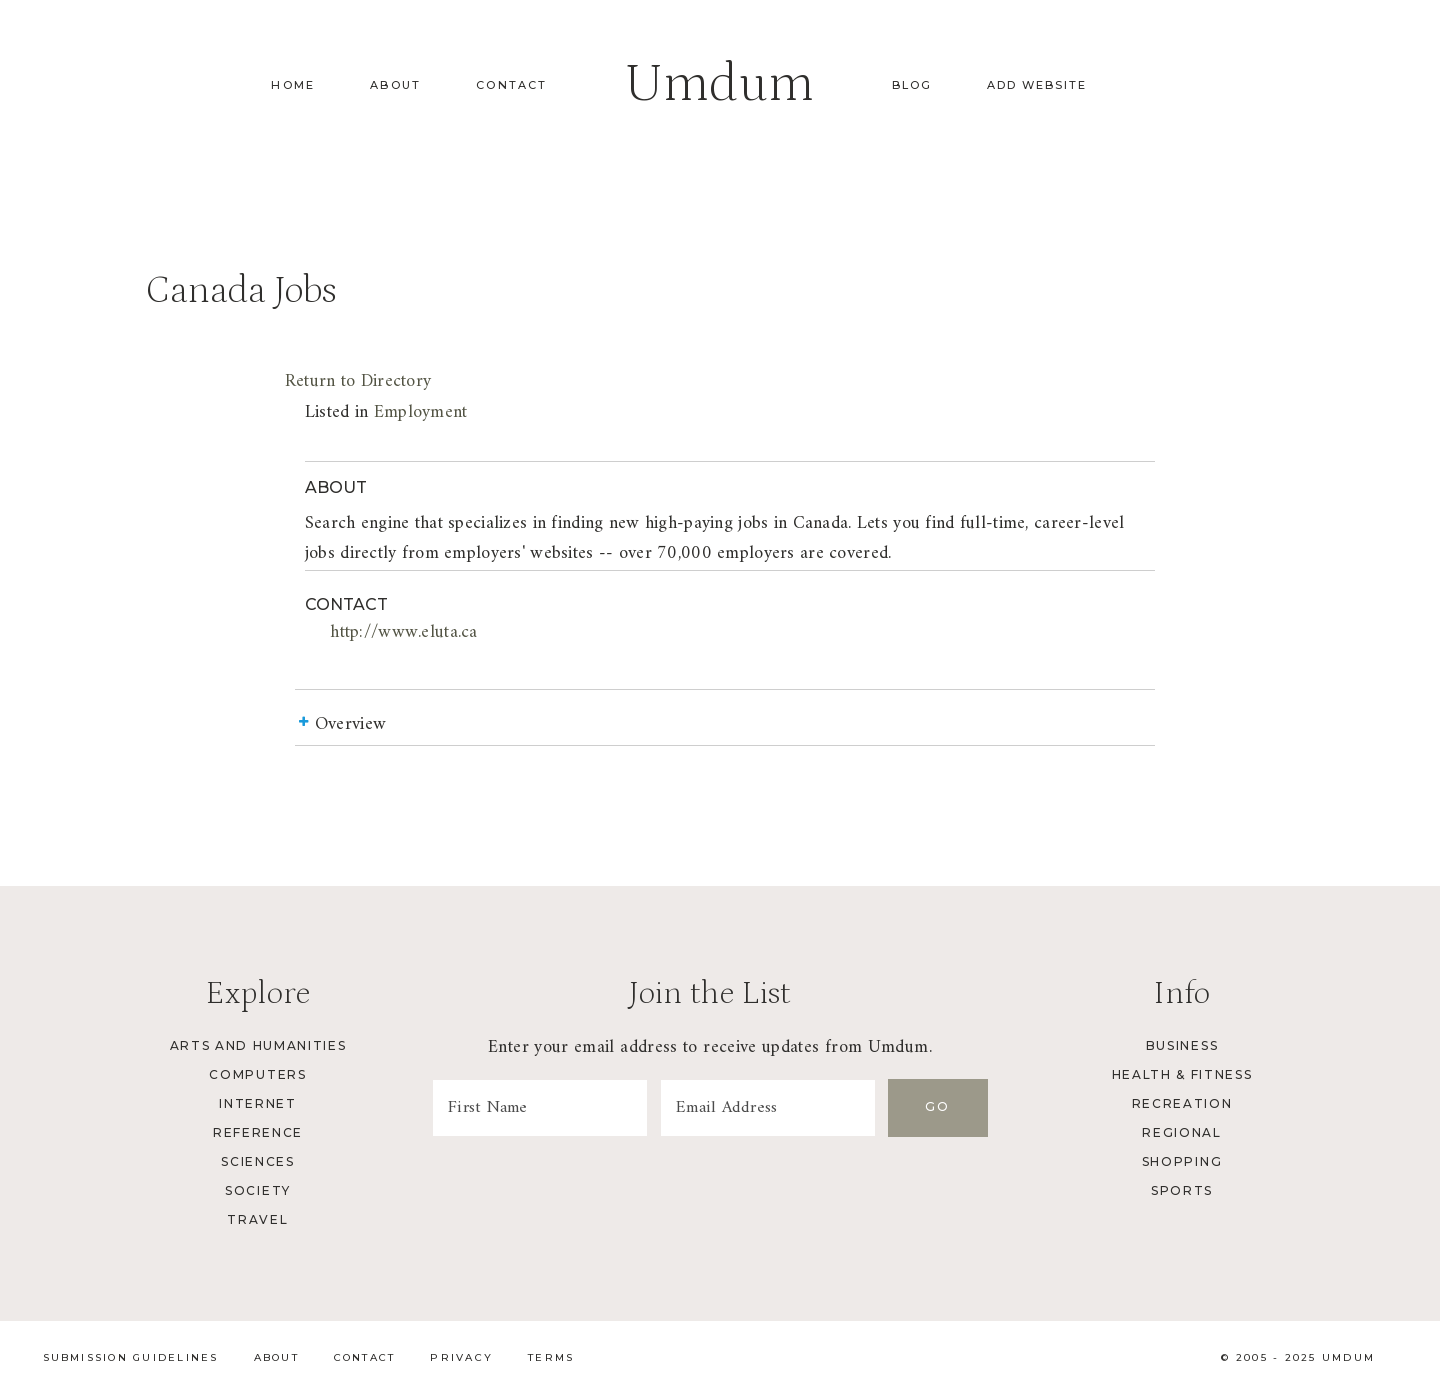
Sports (1182, 1190)
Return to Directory (358, 381)
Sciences (257, 1161)
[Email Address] (768, 1108)
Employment (421, 412)
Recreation (1182, 1103)
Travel (257, 1219)
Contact (511, 85)
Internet (257, 1103)
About (395, 85)
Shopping (1182, 1161)
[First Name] (540, 1108)
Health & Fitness (1182, 1074)
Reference (258, 1132)
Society (258, 1190)
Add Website (1037, 85)
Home (293, 85)
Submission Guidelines (131, 1357)
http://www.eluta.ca (403, 632)
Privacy (461, 1357)
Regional (1181, 1132)
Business (1182, 1045)
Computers (257, 1074)
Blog (912, 85)
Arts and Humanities (258, 1045)
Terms (551, 1357)
